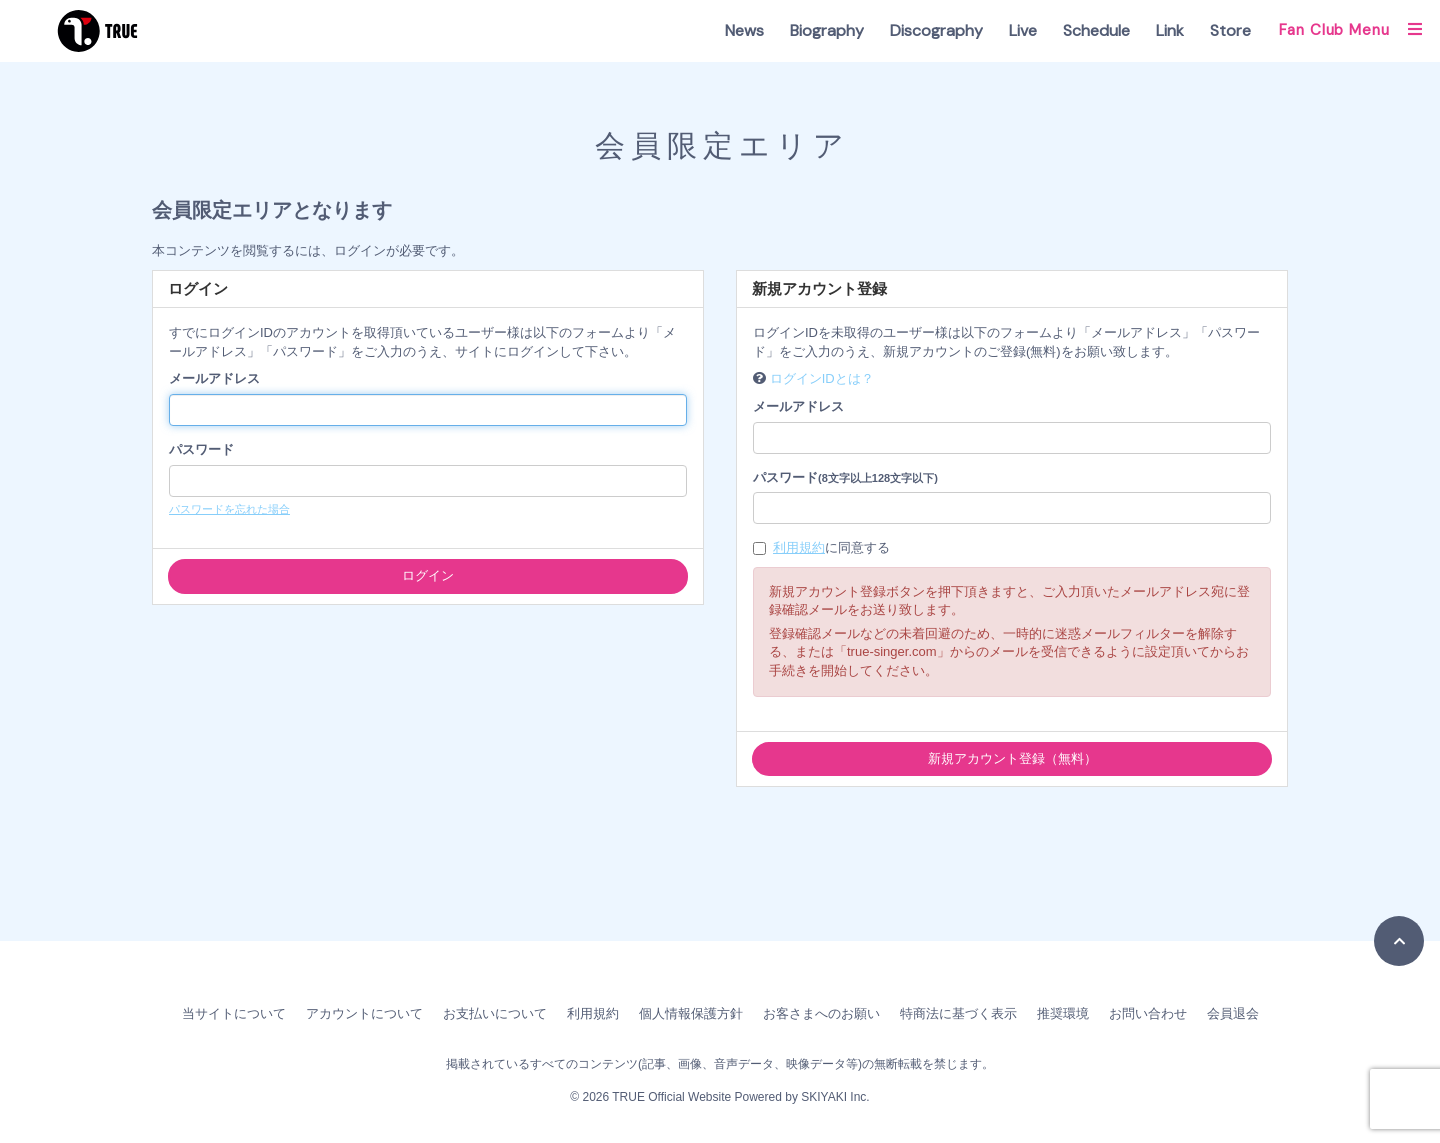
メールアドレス (214, 378)
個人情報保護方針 (691, 1013)
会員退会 (1233, 1013)
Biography (827, 30)
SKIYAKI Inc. (835, 1097)
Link (1170, 30)
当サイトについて (234, 1013)
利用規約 (799, 547)
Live (1023, 30)
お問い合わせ (1148, 1013)
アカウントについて (364, 1013)
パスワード (201, 449)
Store (1230, 30)
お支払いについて (495, 1013)
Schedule (1096, 30)
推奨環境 (1063, 1013)
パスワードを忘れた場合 (229, 509)
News (744, 30)
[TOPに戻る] (1399, 941)
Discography (936, 30)
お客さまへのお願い (821, 1013)
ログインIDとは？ (822, 378)
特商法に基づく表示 (958, 1013)
